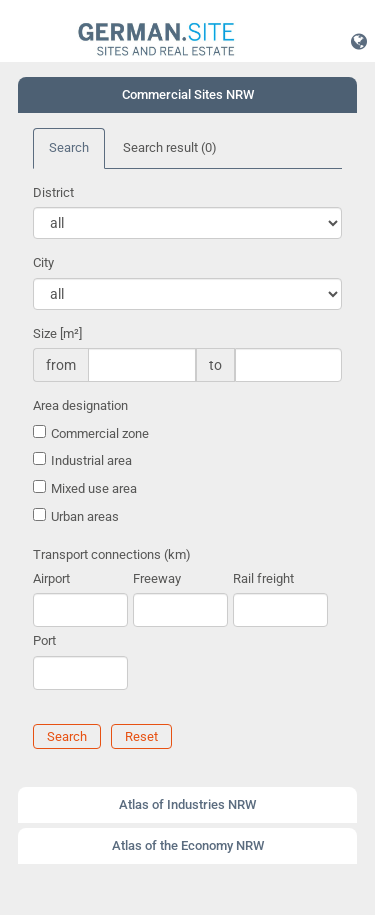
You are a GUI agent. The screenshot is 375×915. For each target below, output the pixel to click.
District (53, 192)
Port (44, 640)
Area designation (80, 405)
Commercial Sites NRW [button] (188, 94)
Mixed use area (94, 488)
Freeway (157, 578)
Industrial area (91, 460)
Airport (51, 578)
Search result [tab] (170, 147)
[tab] (187, 95)
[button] (359, 41)
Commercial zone (100, 433)
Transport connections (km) (112, 554)
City (43, 262)
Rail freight (263, 578)
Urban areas (85, 516)
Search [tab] (69, 147)
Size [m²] (57, 333)
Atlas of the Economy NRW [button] (188, 845)
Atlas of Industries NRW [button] (187, 804)
